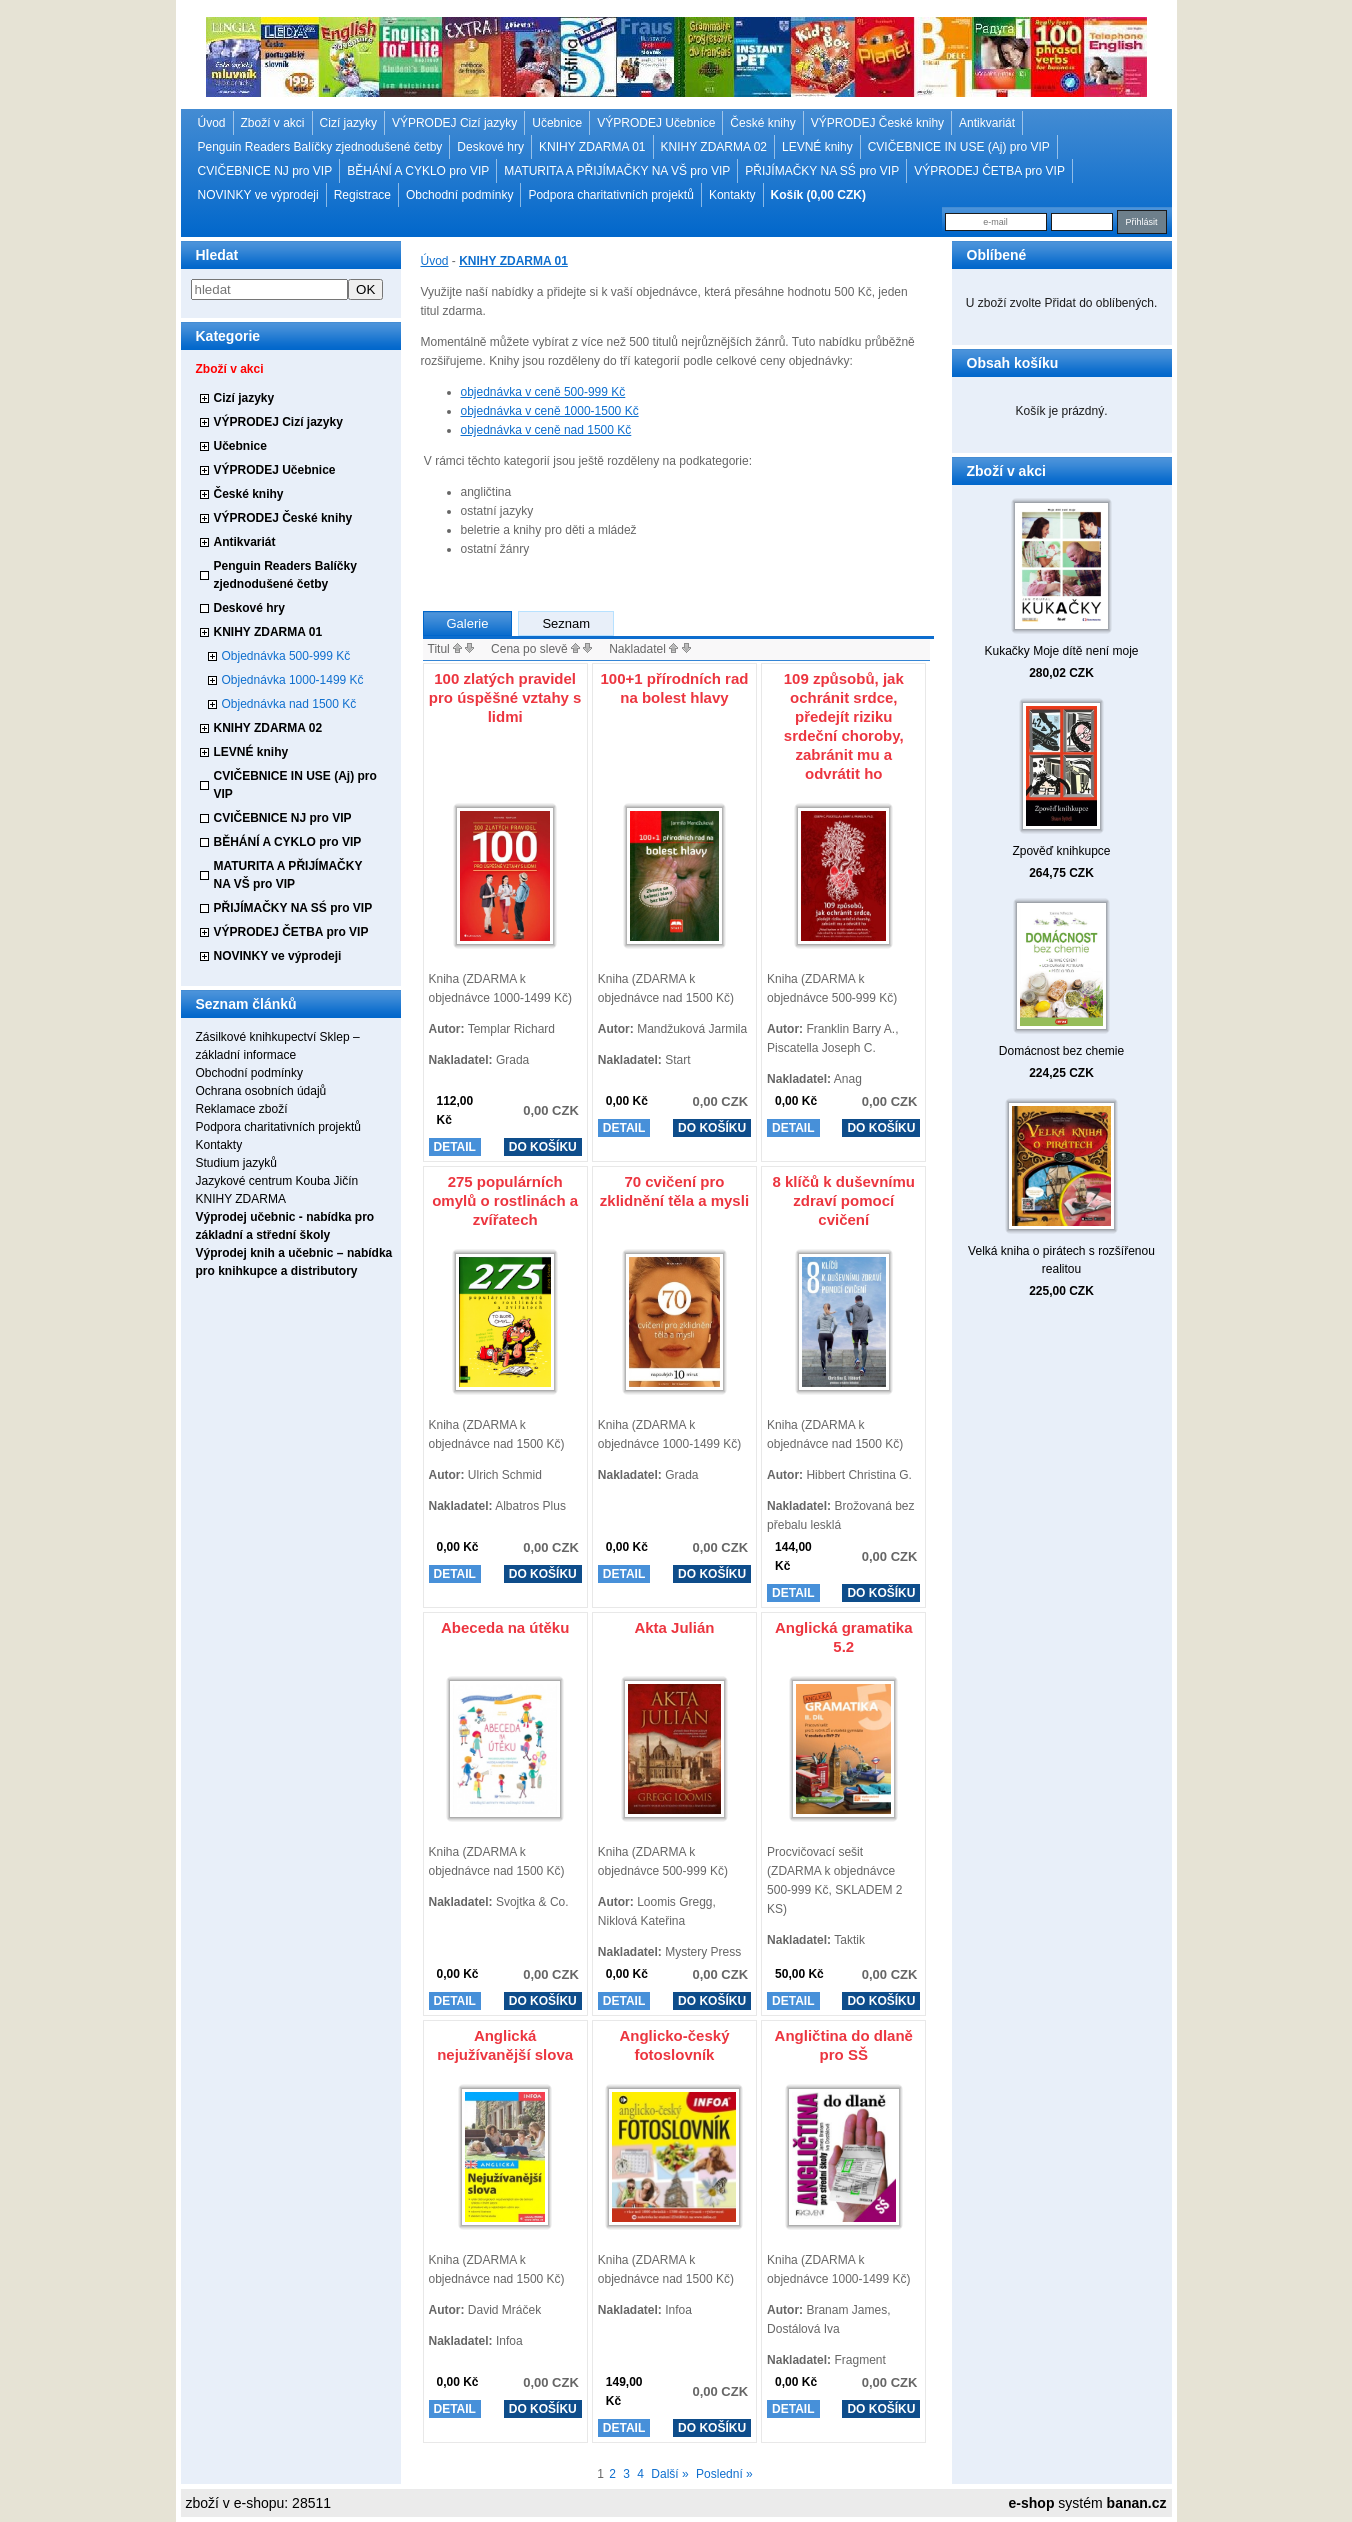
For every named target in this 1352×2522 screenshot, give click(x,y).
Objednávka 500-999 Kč (286, 656)
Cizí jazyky (348, 123)
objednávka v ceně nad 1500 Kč (546, 430)
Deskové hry (490, 147)
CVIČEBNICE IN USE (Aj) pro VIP (959, 147)
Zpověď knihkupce (1061, 851)
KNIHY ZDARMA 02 (714, 147)
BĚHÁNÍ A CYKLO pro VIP (418, 171)
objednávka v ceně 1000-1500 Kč (550, 411)
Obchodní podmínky (459, 195)
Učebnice (557, 123)
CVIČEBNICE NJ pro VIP (265, 171)
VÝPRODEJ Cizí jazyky (454, 123)
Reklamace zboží (242, 1109)
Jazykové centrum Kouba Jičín (277, 1181)
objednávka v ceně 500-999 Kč (543, 392)
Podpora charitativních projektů (610, 195)
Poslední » (724, 2474)
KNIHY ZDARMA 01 (592, 147)
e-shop (1032, 2503)
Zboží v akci (273, 123)
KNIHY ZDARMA (241, 1199)
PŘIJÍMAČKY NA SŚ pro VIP (822, 171)
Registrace (362, 195)
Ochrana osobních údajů (261, 1091)
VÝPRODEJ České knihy (877, 123)
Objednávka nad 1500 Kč (289, 704)
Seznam (566, 623)
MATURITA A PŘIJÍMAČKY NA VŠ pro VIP (617, 171)
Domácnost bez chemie (1061, 1051)
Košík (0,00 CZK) (818, 195)
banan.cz (1137, 2503)
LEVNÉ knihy (817, 147)
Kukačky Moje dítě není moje (1061, 651)
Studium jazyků (236, 1163)
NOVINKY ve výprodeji (258, 195)
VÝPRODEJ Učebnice (656, 123)
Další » (669, 2474)
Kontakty (732, 195)
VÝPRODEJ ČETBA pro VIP (989, 171)
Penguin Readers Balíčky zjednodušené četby (320, 147)
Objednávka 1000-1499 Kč (293, 680)
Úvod (212, 123)
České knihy (762, 123)
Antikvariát (987, 123)
